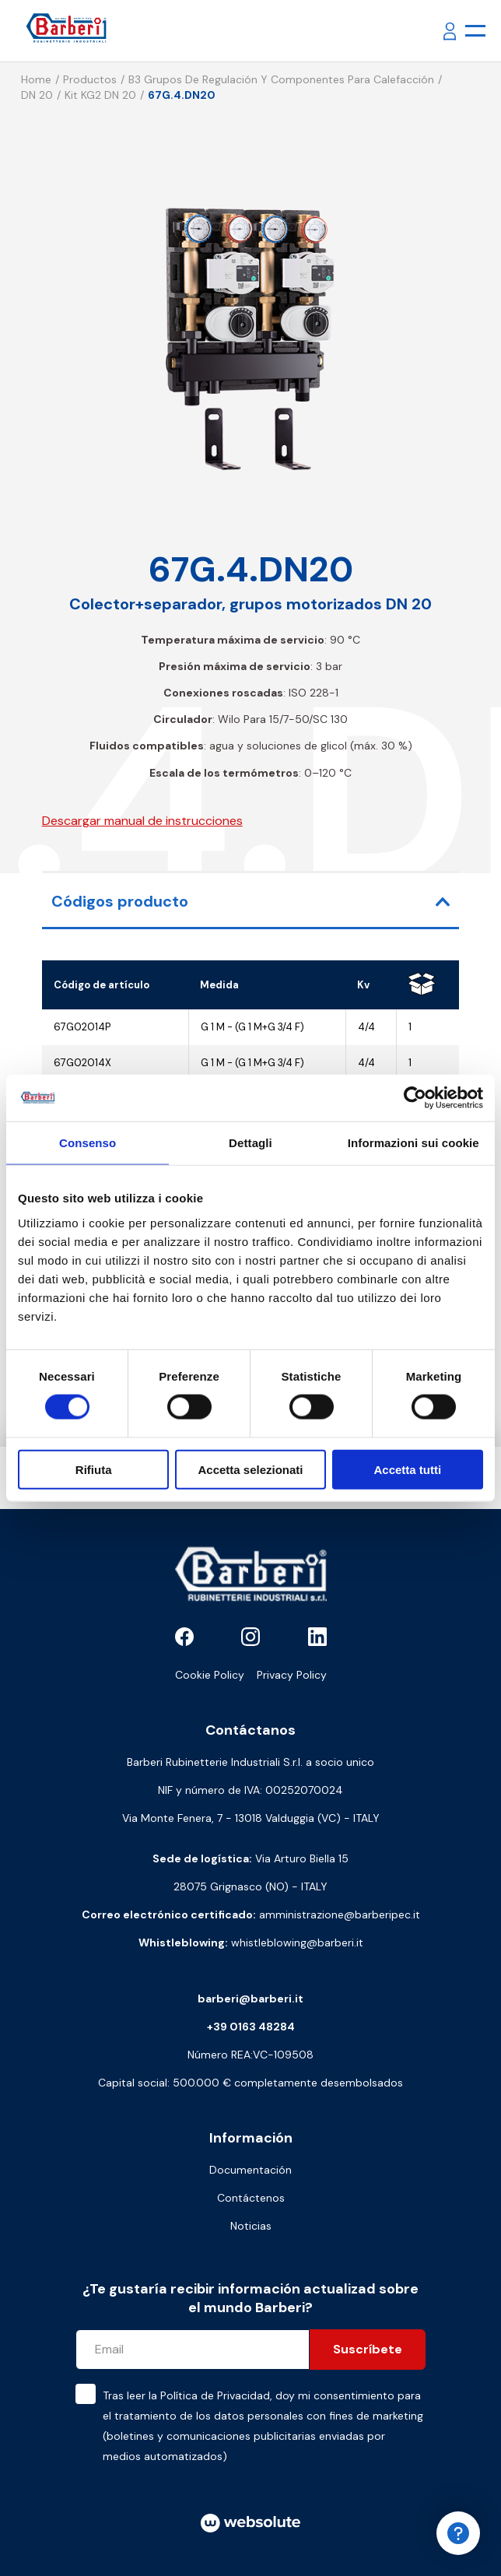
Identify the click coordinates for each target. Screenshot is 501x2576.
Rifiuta (93, 1469)
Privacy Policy (292, 1675)
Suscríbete (367, 2349)
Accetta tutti (407, 1469)
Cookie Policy (209, 1675)
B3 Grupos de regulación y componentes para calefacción (281, 79)
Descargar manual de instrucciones (142, 820)
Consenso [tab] (87, 1142)
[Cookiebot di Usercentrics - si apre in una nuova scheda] (415, 1098)
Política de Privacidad (215, 2395)
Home (36, 79)
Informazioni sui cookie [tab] (413, 1142)
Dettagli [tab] (250, 1142)
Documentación (250, 2170)
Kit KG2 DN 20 (100, 95)
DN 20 (37, 95)
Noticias (251, 2226)
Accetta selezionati (250, 1469)
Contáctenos (251, 2198)
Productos (90, 79)
